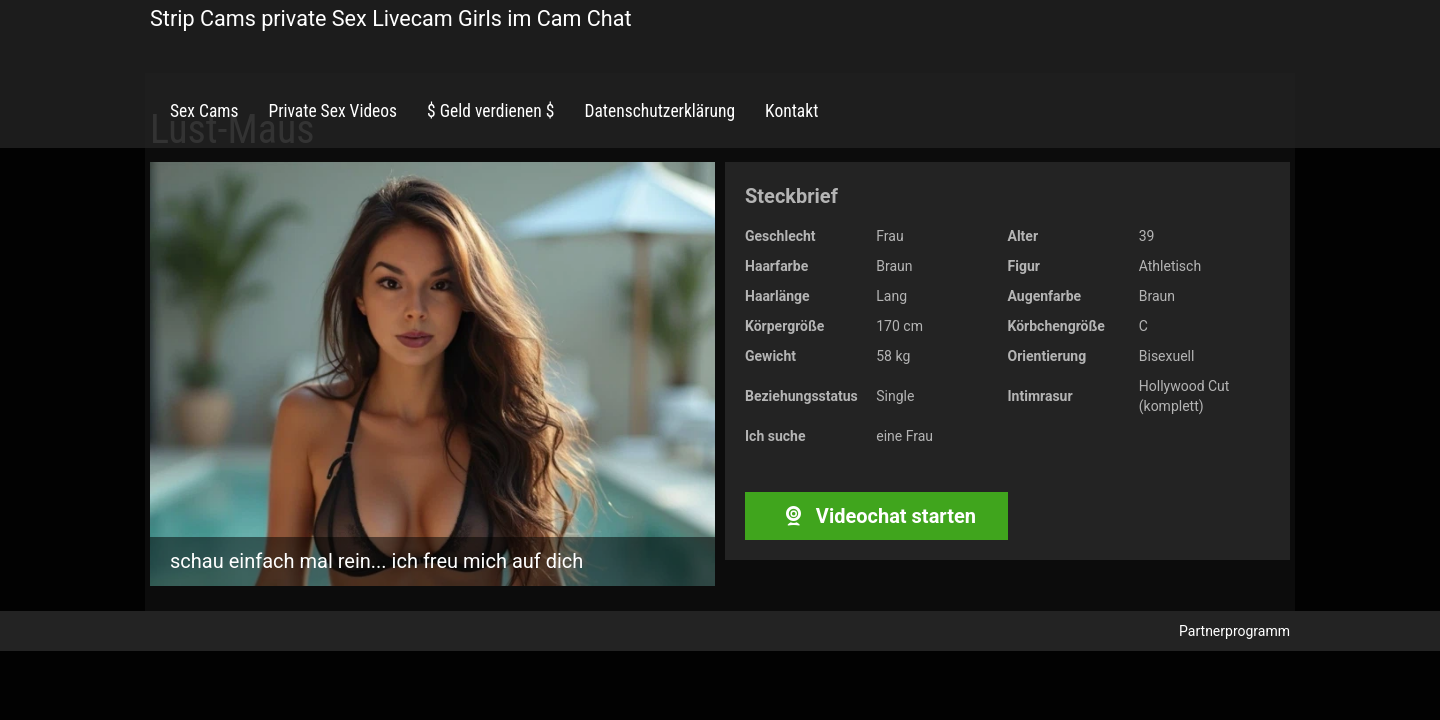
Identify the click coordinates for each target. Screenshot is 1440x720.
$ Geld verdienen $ (490, 111)
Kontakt (791, 111)
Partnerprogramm (1234, 631)
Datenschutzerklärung (659, 111)
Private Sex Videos (332, 111)
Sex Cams (204, 111)
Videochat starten (876, 516)
